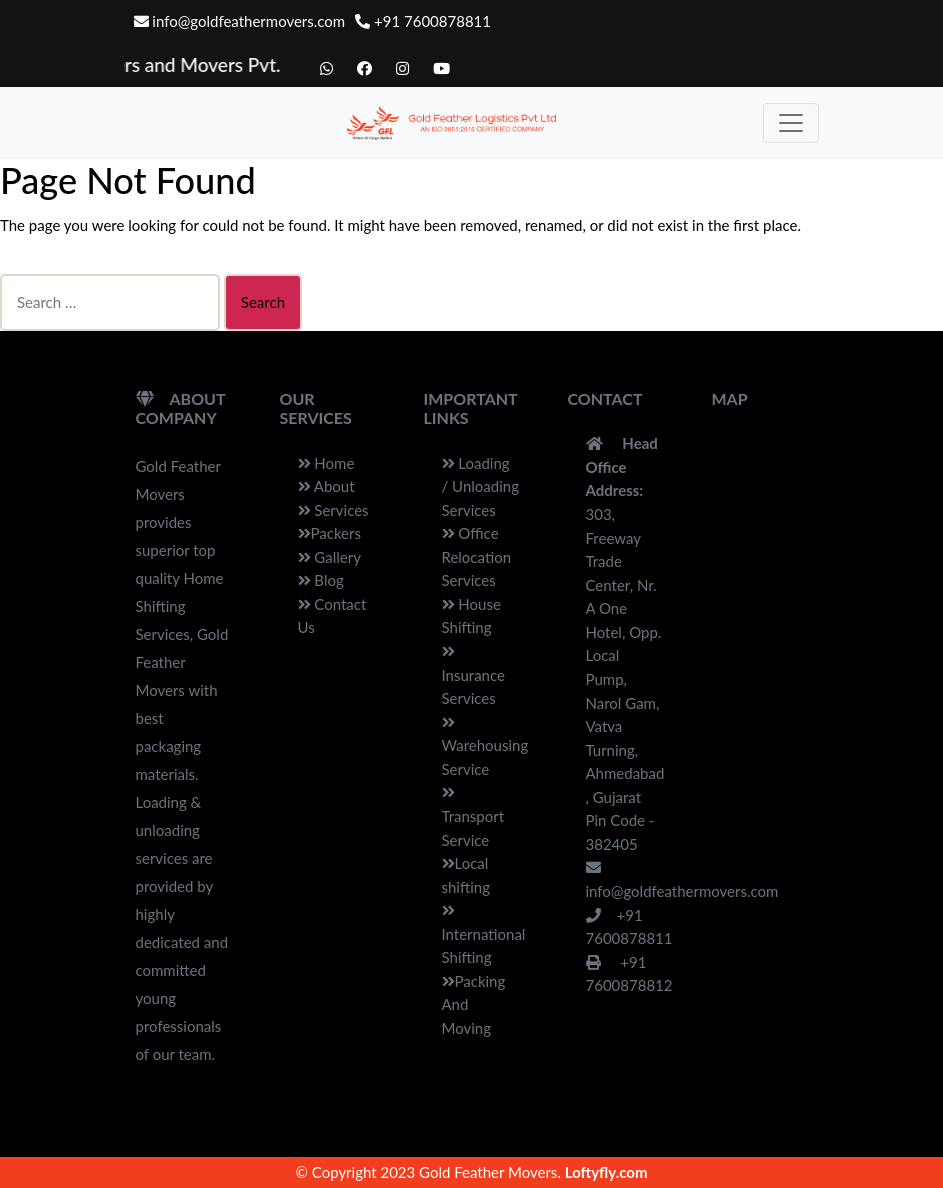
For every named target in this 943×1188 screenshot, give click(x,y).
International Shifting (484, 934)
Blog (321, 580)
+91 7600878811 (423, 21)
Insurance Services (473, 675)
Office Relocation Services (477, 556)
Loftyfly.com (606, 1172)
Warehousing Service (485, 746)
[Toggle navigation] (791, 123)
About (326, 486)
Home (326, 463)
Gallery (329, 557)
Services (333, 510)
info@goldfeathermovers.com (240, 21)
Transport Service (473, 816)
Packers (329, 533)
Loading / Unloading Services (480, 486)
